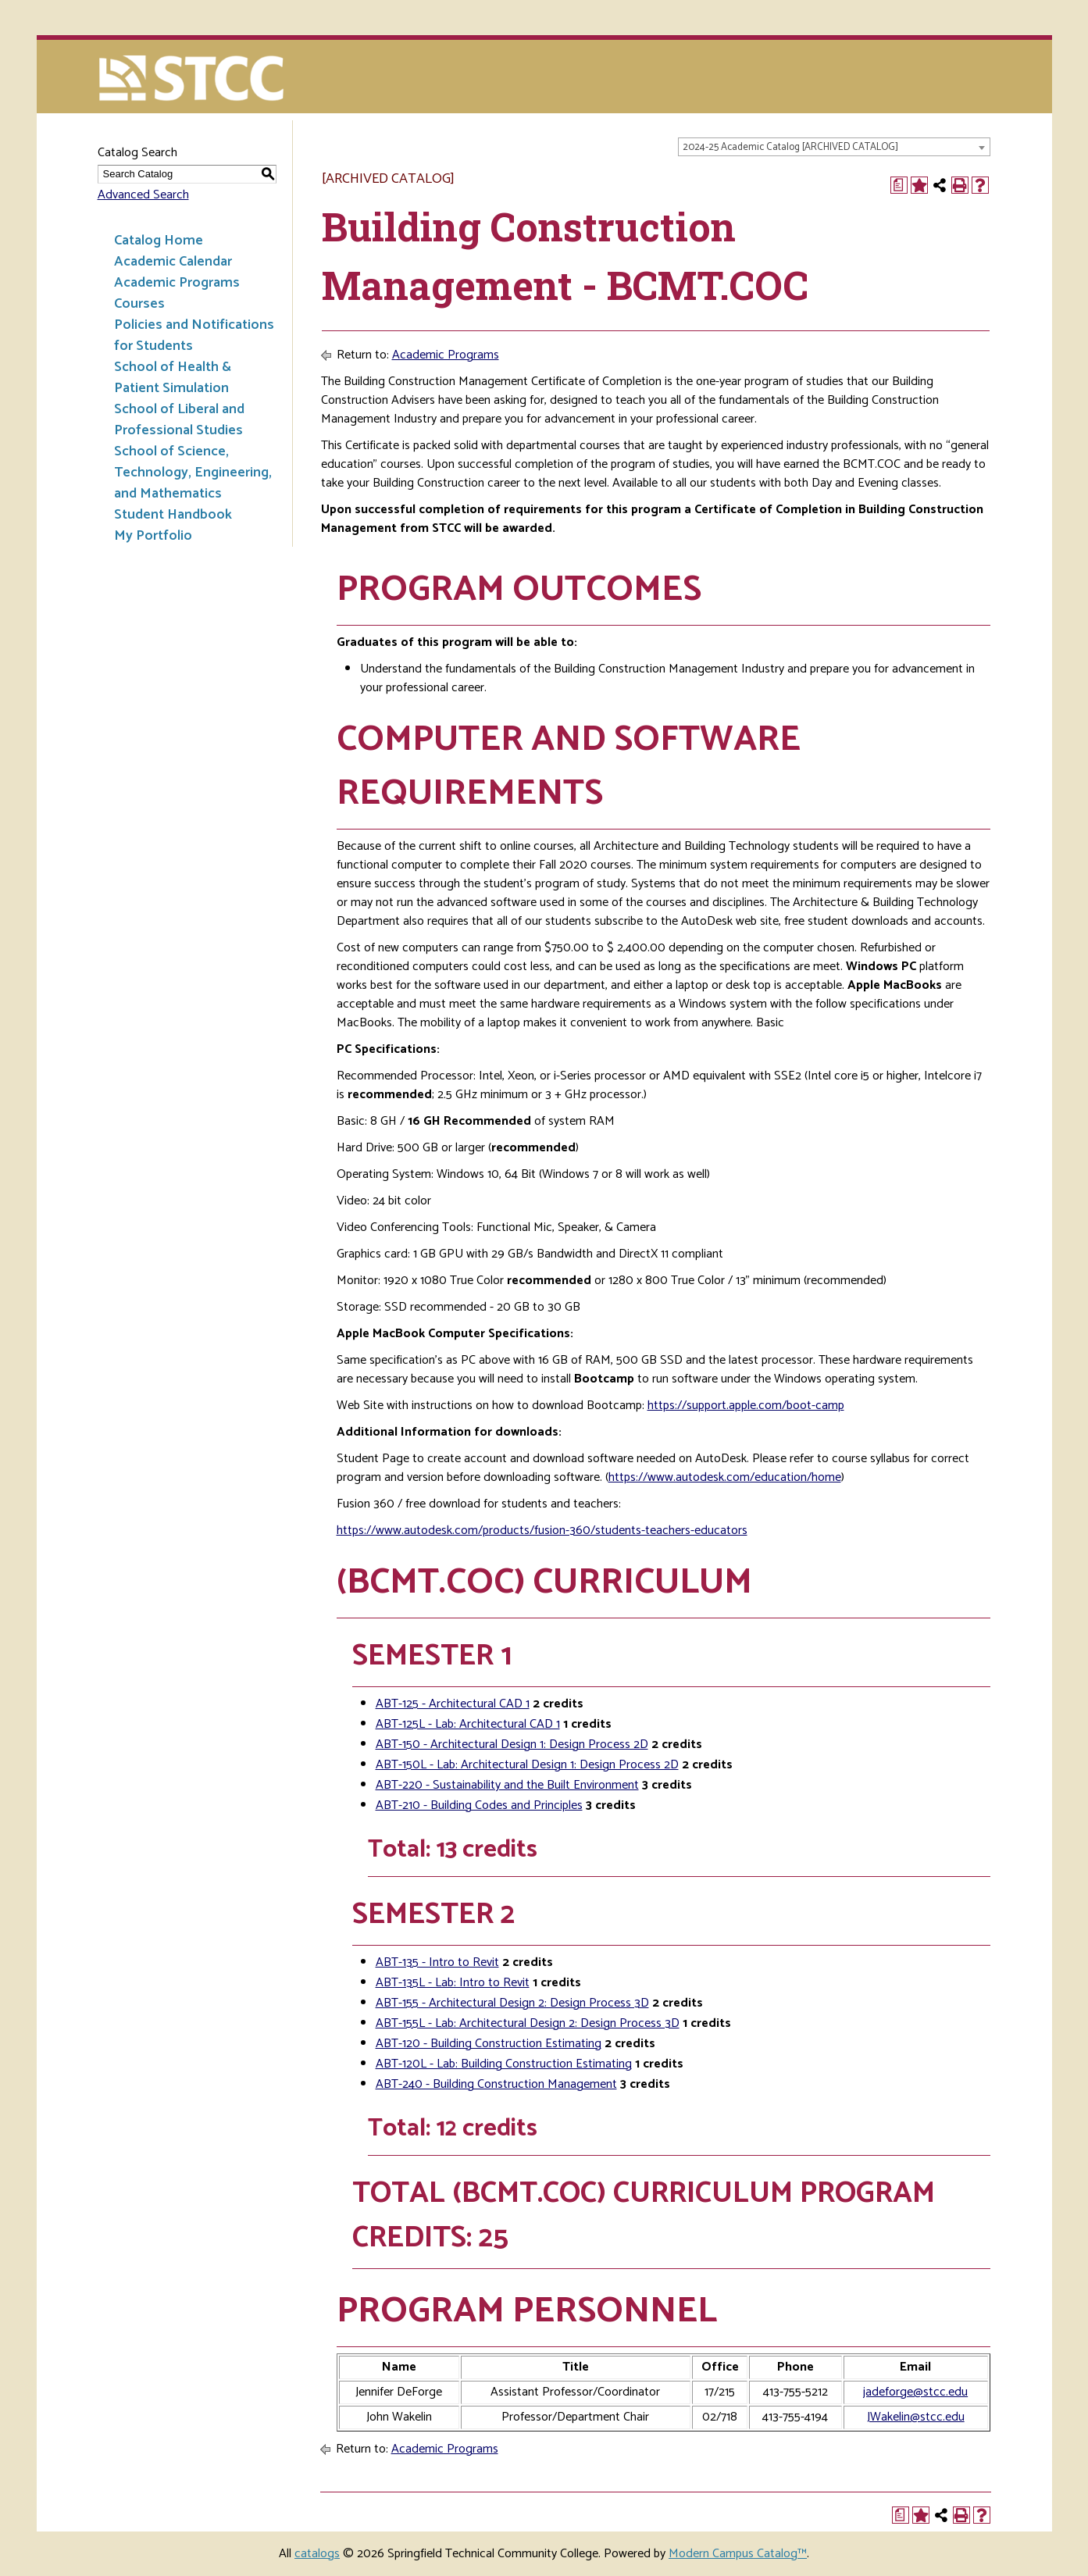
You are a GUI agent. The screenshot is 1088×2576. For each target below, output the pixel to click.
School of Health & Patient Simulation (172, 377)
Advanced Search (143, 194)
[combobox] (834, 146)
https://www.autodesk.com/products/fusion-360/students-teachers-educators (542, 1530)
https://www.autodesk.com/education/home (724, 1477)
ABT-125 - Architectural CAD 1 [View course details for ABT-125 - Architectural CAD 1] (453, 1703)
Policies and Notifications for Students (194, 335)
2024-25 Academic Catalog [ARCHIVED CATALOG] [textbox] (790, 147)
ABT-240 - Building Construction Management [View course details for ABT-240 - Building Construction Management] (496, 2084)
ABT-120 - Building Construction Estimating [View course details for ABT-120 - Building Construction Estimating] (488, 2043)
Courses (139, 304)
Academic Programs (177, 282)
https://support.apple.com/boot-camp (745, 1405)
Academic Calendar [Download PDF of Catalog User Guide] (173, 261)
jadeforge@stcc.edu (915, 2392)
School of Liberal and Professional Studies (179, 420)
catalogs (317, 2553)
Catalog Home (158, 240)
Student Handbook (173, 514)
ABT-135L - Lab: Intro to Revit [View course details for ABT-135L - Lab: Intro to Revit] (453, 1982)
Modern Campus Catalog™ (738, 2553)
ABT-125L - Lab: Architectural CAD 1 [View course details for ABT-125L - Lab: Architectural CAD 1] (468, 1724)
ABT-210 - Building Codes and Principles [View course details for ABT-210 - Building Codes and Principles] (479, 1805)
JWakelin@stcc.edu (916, 2417)
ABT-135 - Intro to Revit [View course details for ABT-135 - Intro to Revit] (437, 1962)
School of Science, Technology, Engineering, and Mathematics (193, 472)
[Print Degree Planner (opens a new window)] (899, 185)
